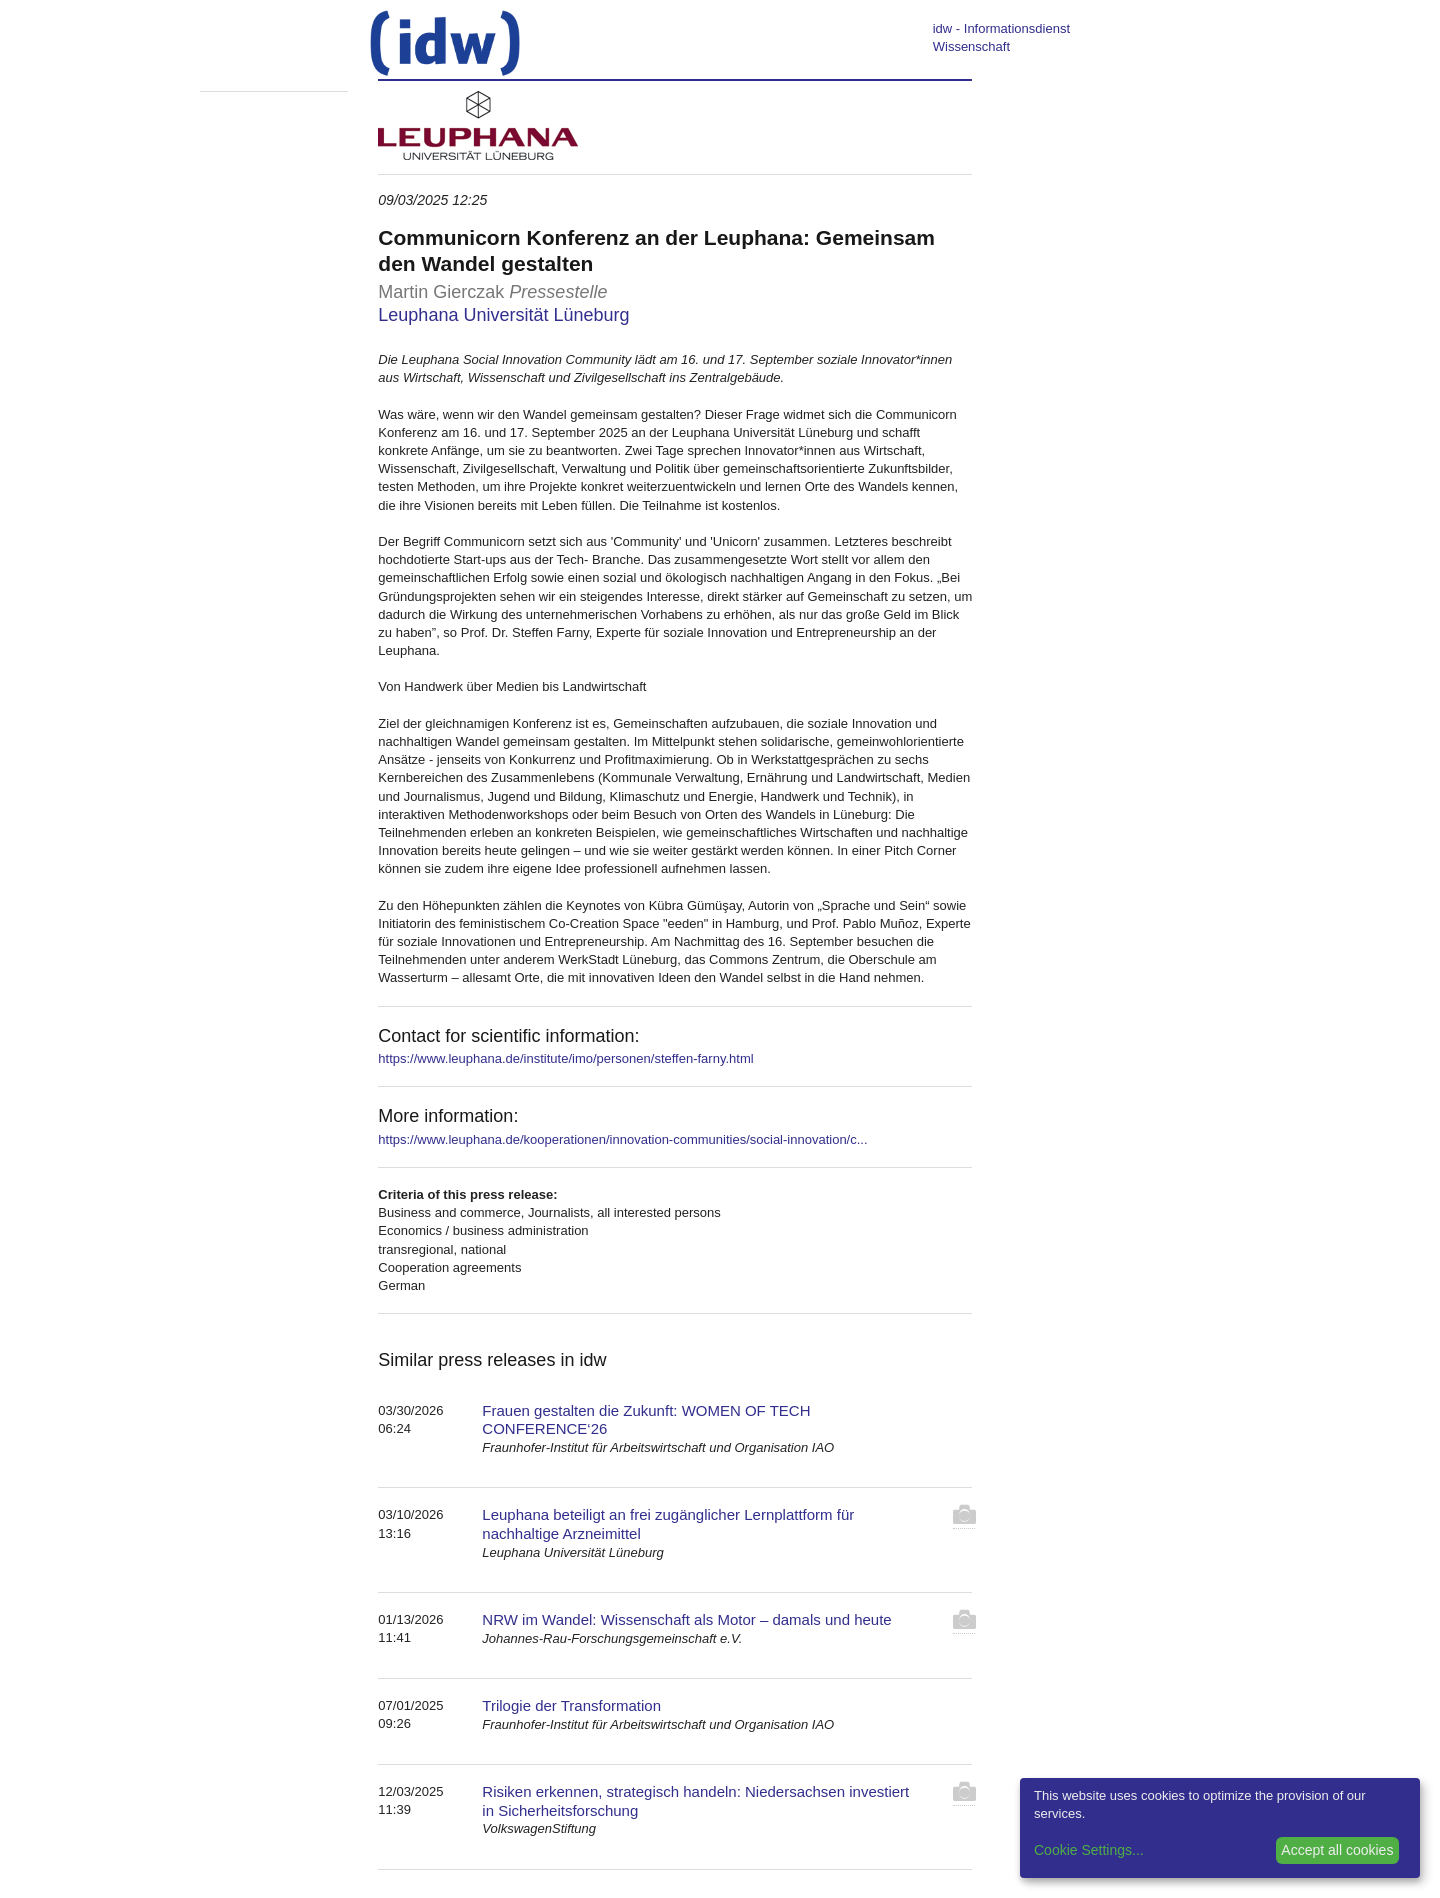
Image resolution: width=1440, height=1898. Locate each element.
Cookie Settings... (1089, 1850)
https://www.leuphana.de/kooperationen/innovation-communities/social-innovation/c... (622, 1139)
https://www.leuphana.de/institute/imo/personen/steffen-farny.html (565, 1058)
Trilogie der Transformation (571, 1705)
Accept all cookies (1337, 1850)
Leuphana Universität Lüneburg (503, 315)
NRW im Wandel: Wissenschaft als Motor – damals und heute (686, 1619)
